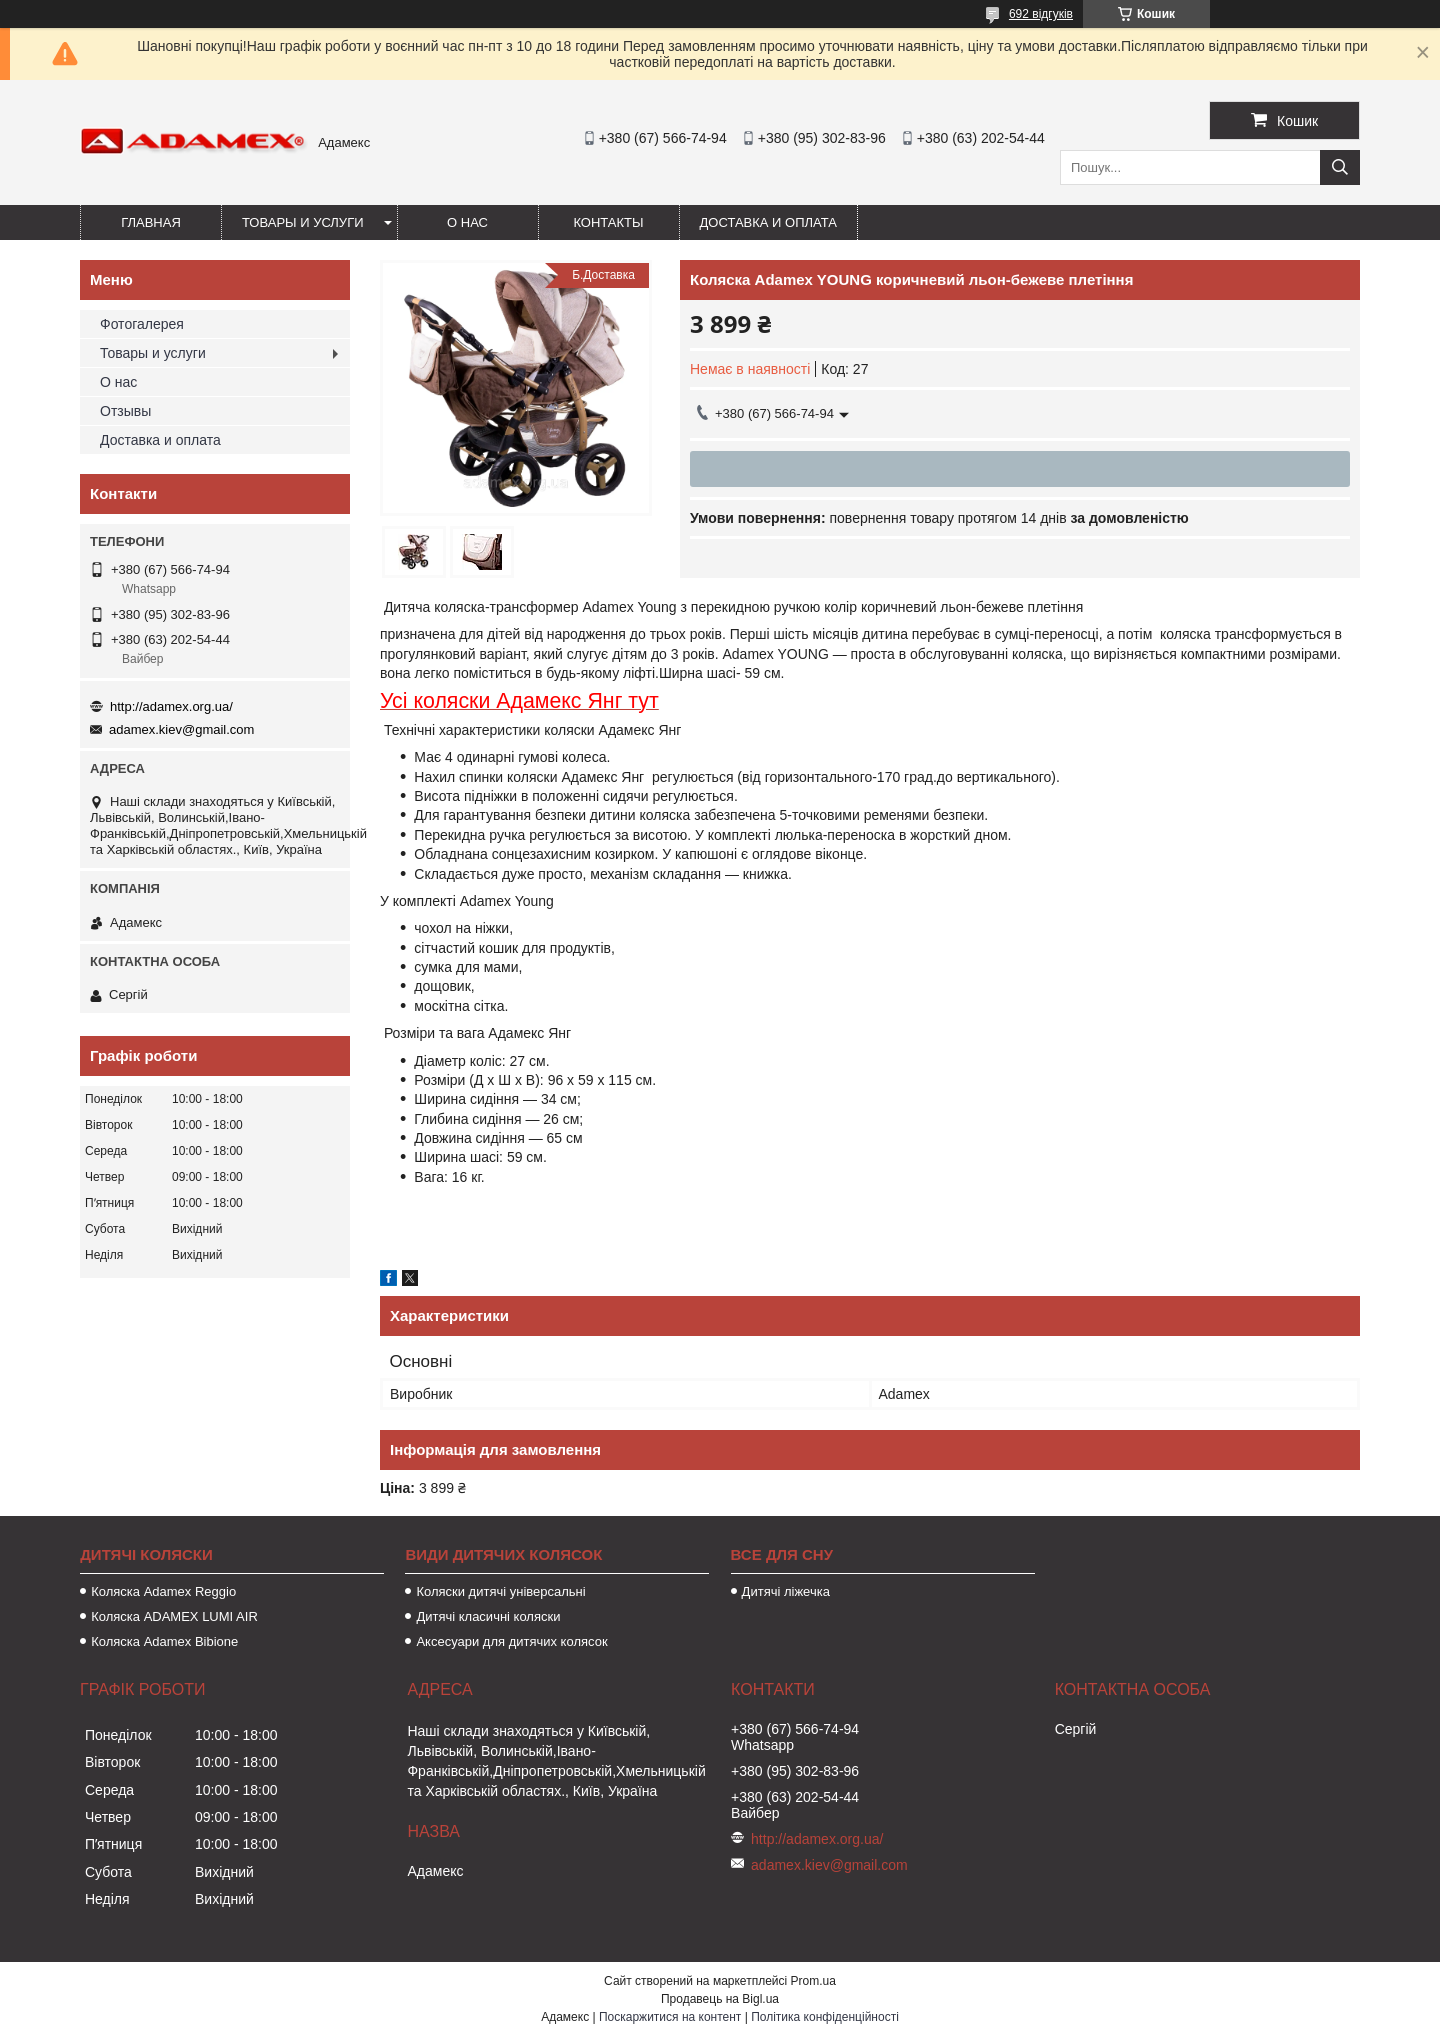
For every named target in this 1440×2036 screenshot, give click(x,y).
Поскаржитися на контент (670, 2017)
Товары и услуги (303, 222)
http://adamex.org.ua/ (171, 706)
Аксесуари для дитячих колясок (511, 1641)
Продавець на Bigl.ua (720, 1999)
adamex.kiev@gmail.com (181, 729)
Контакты (608, 222)
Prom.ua (813, 1981)
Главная (151, 222)
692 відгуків (1041, 14)
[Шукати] (1340, 167)
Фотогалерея (142, 324)
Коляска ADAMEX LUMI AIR (174, 1616)
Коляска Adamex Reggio (163, 1591)
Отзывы (125, 411)
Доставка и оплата (768, 222)
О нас (467, 222)
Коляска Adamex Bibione (164, 1641)
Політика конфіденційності (825, 2017)
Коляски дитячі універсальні (500, 1591)
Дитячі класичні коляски (488, 1616)
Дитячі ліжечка (786, 1591)
